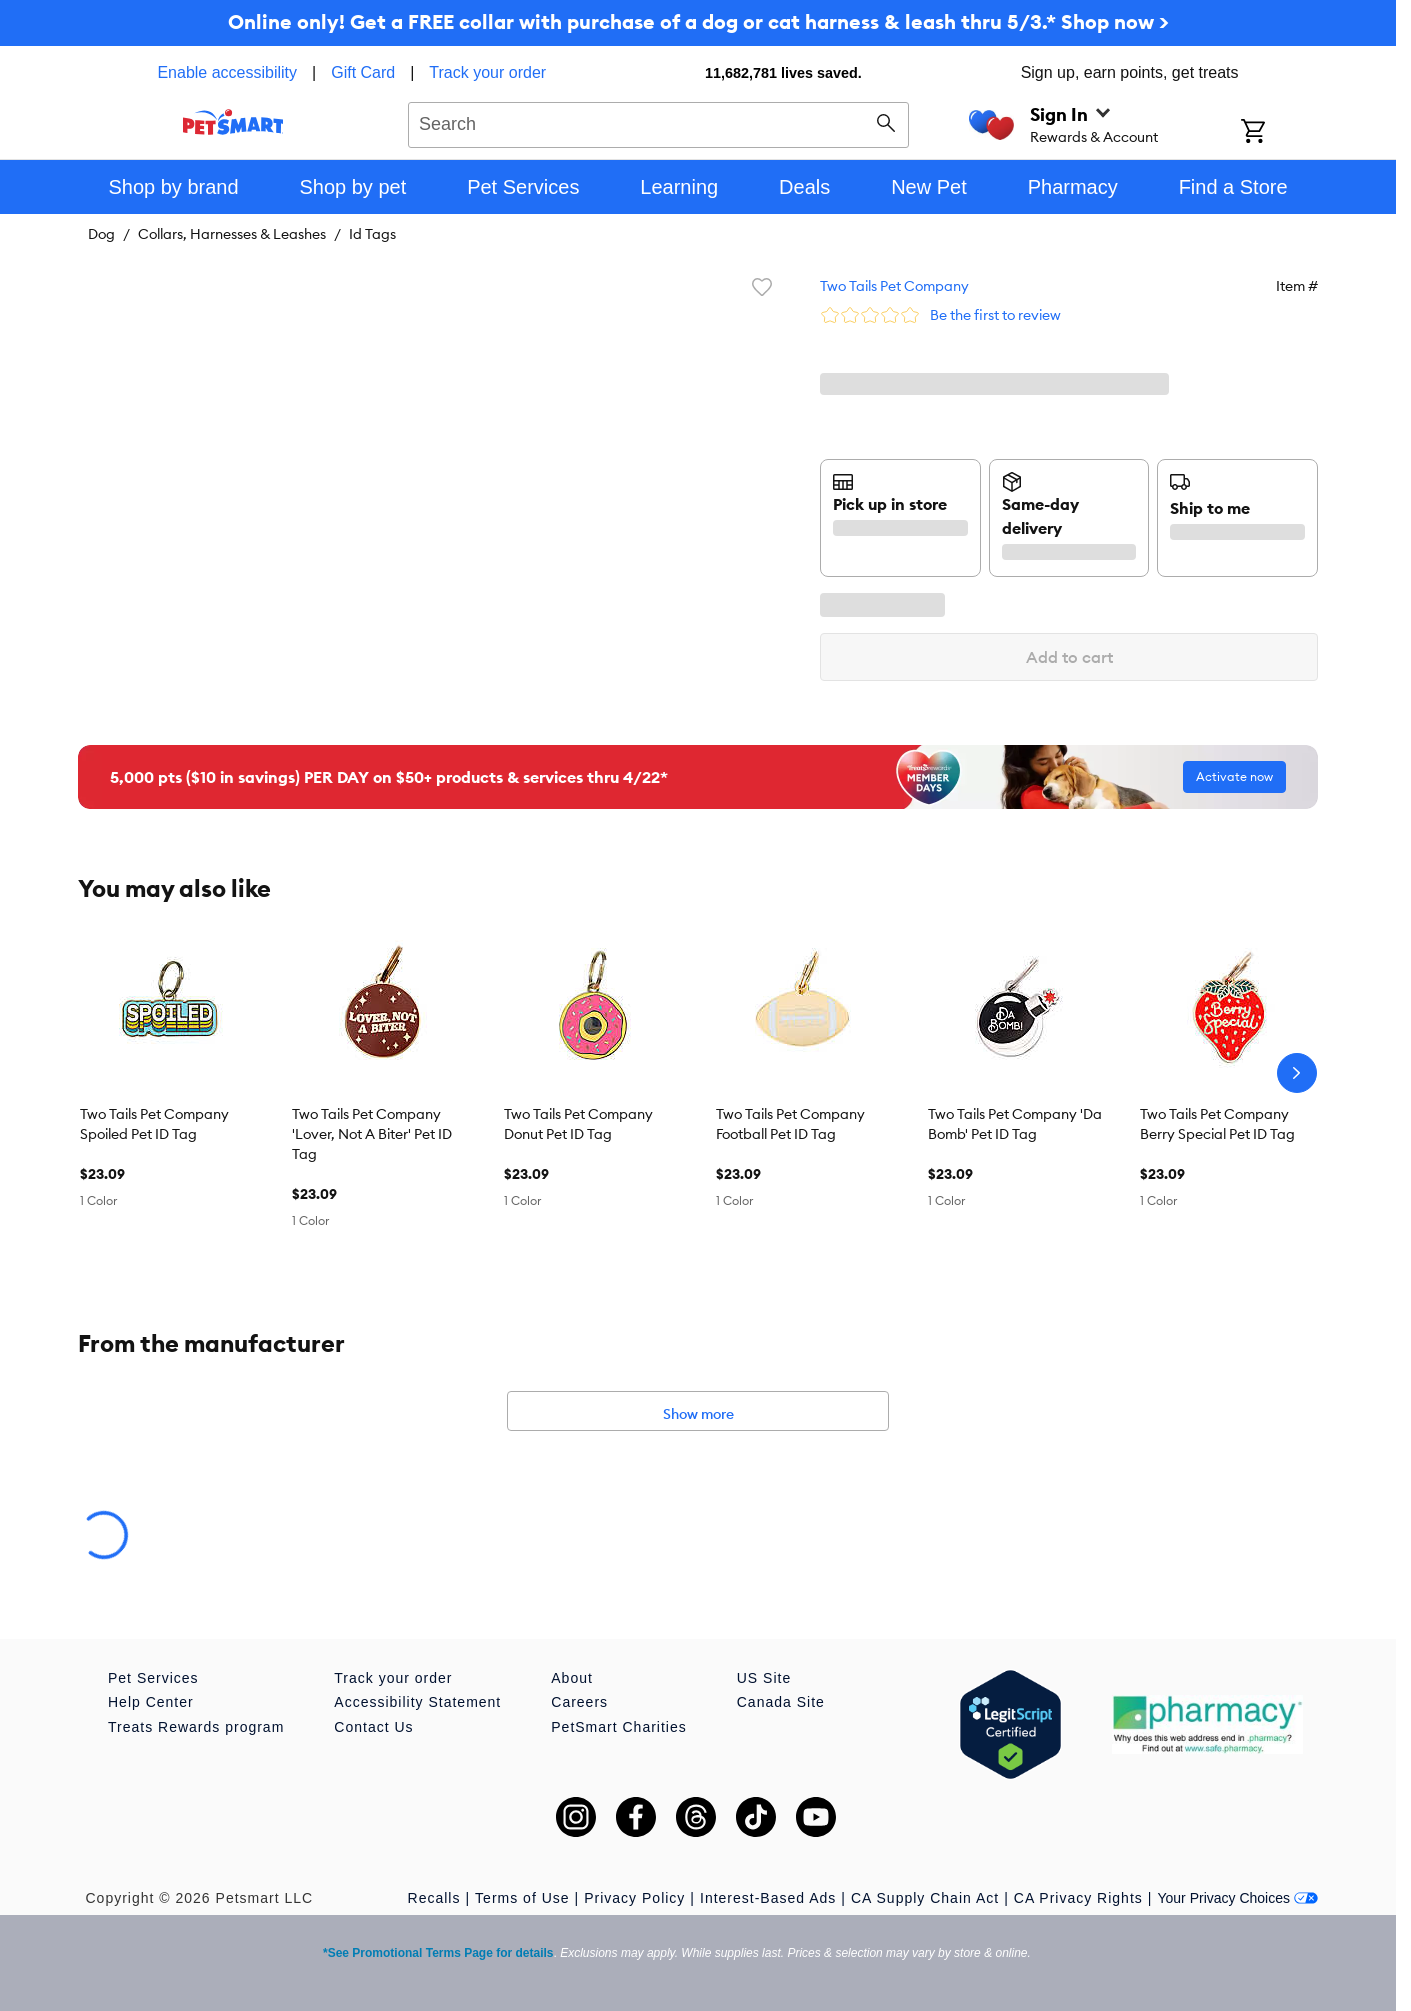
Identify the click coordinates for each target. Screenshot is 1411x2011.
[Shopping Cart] (1279, 133)
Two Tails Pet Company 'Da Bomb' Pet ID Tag (1015, 1124)
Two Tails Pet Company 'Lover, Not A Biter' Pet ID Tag (372, 1134)
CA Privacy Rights (1078, 1898)
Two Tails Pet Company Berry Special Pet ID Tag (1217, 1124)
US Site (764, 1678)
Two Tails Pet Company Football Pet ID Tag (790, 1124)
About (572, 1678)
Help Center (151, 1702)
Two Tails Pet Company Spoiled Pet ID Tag (154, 1124)
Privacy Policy (634, 1898)
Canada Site (781, 1702)
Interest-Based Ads (768, 1898)
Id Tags (372, 234)
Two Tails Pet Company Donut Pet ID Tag (578, 1124)
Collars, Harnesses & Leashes (232, 234)
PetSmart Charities (618, 1727)
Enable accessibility (227, 72)
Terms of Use (522, 1898)
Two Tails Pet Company (894, 286)
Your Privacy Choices (1237, 1898)
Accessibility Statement (417, 1702)
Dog (101, 234)
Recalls (434, 1898)
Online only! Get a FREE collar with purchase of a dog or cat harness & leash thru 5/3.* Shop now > (698, 21)
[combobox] (658, 122)
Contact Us (373, 1727)
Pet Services (153, 1678)
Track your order (487, 72)
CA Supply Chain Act (925, 1898)
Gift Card (363, 72)
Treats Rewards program (196, 1727)
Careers (579, 1702)
